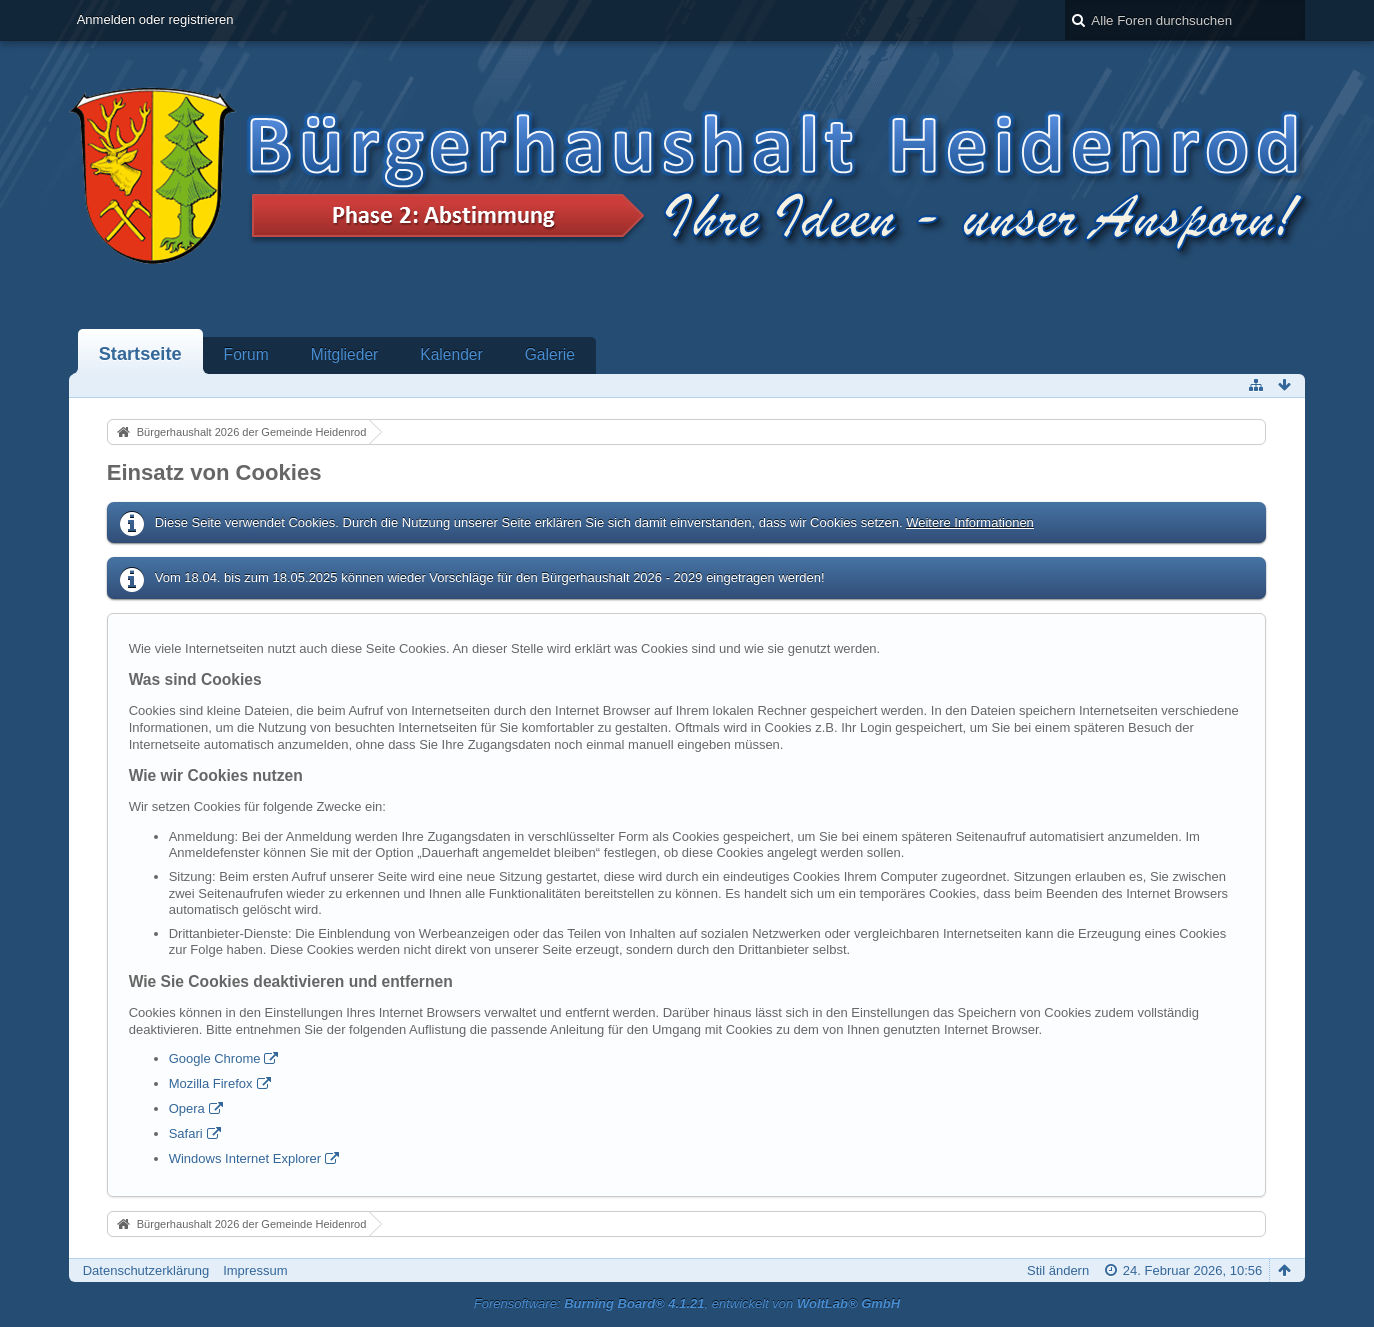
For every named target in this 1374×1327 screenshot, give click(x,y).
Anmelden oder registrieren (155, 19)
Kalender (451, 354)
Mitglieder (345, 354)
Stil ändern (1058, 1270)
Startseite (140, 354)
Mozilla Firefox (211, 1083)
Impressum (255, 1270)
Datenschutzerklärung (146, 1270)
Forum (246, 354)
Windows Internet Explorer (245, 1158)
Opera (187, 1108)
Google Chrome (215, 1058)
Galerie (550, 354)
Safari (186, 1133)
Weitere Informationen (970, 522)
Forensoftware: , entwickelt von (687, 1303)
